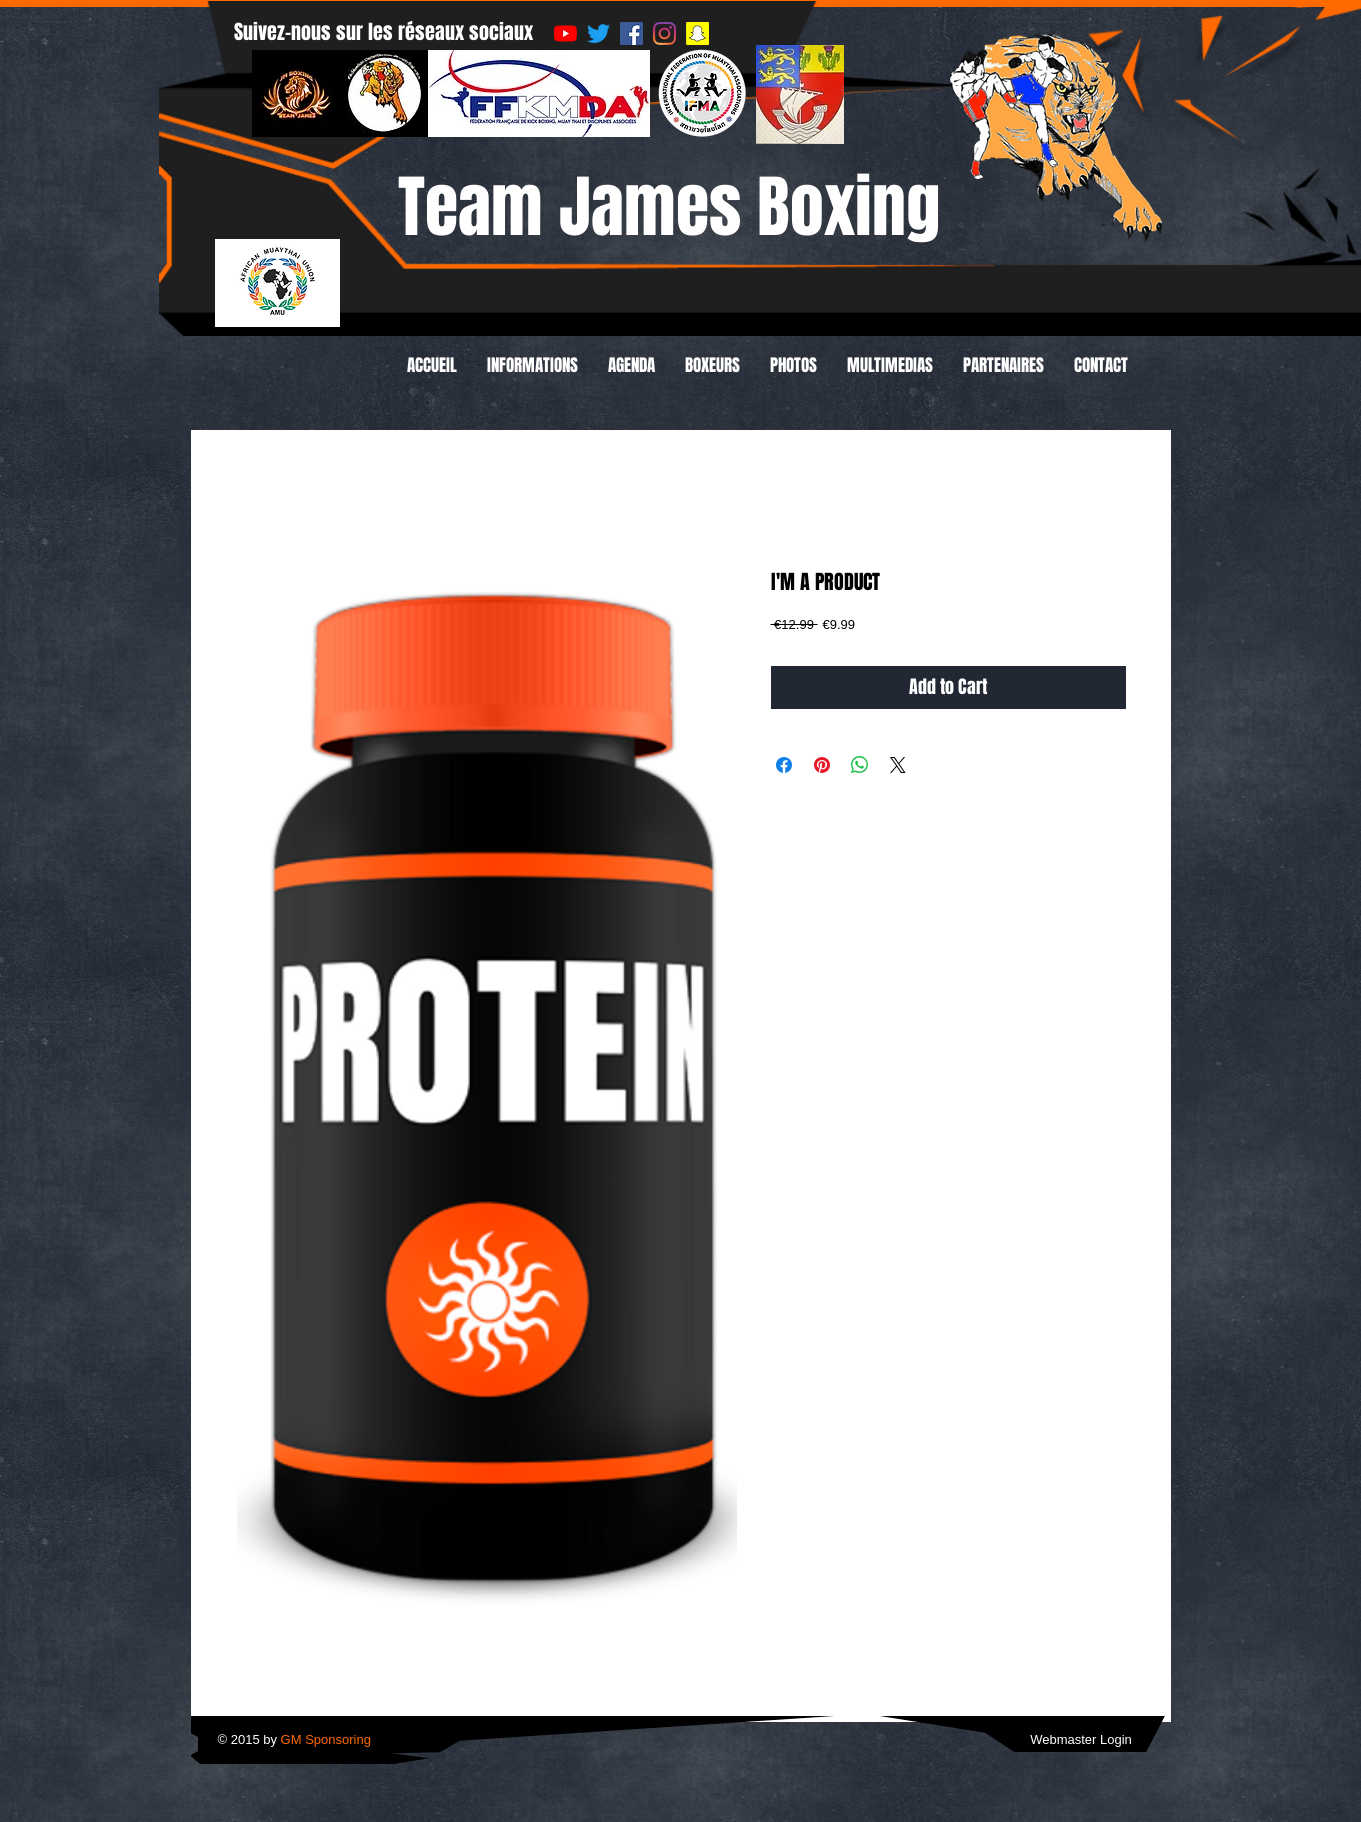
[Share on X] (898, 765)
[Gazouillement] (598, 33)
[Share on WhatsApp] (860, 765)
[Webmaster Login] (1081, 1740)
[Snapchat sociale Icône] (697, 33)
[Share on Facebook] (784, 765)
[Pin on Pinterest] (822, 765)
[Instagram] (664, 33)
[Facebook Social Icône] (631, 33)
